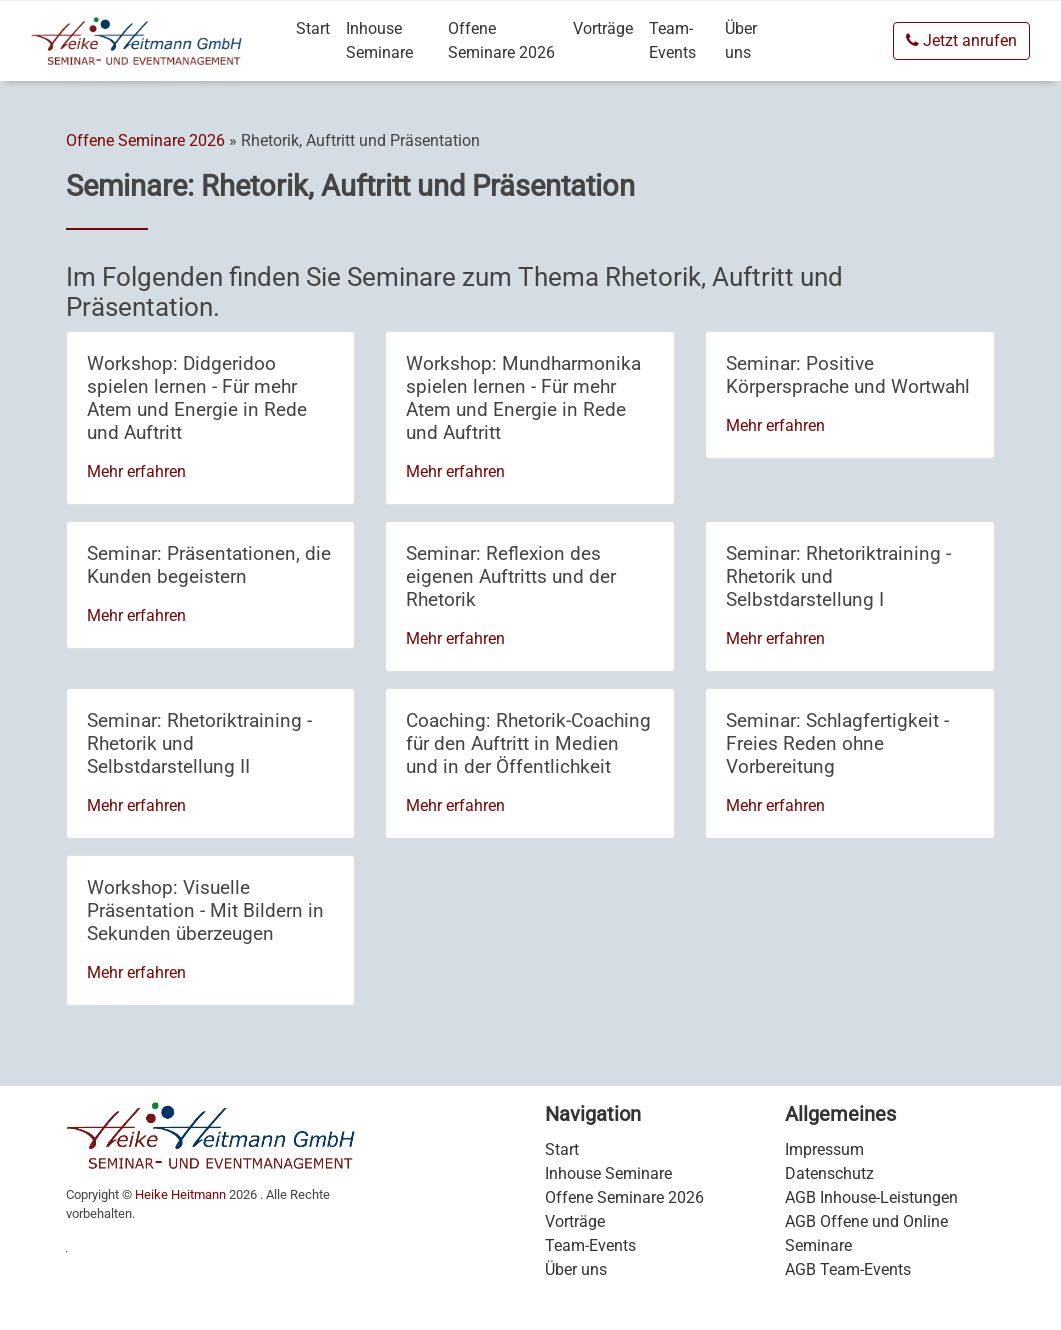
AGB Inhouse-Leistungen (871, 1197)
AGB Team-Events (848, 1269)
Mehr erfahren (136, 471)
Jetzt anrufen (961, 40)
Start (313, 28)
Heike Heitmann (180, 1194)
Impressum (824, 1149)
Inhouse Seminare (379, 40)
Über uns (741, 40)
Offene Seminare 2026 (501, 40)
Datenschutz (829, 1173)
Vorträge (603, 28)
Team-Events (672, 40)
